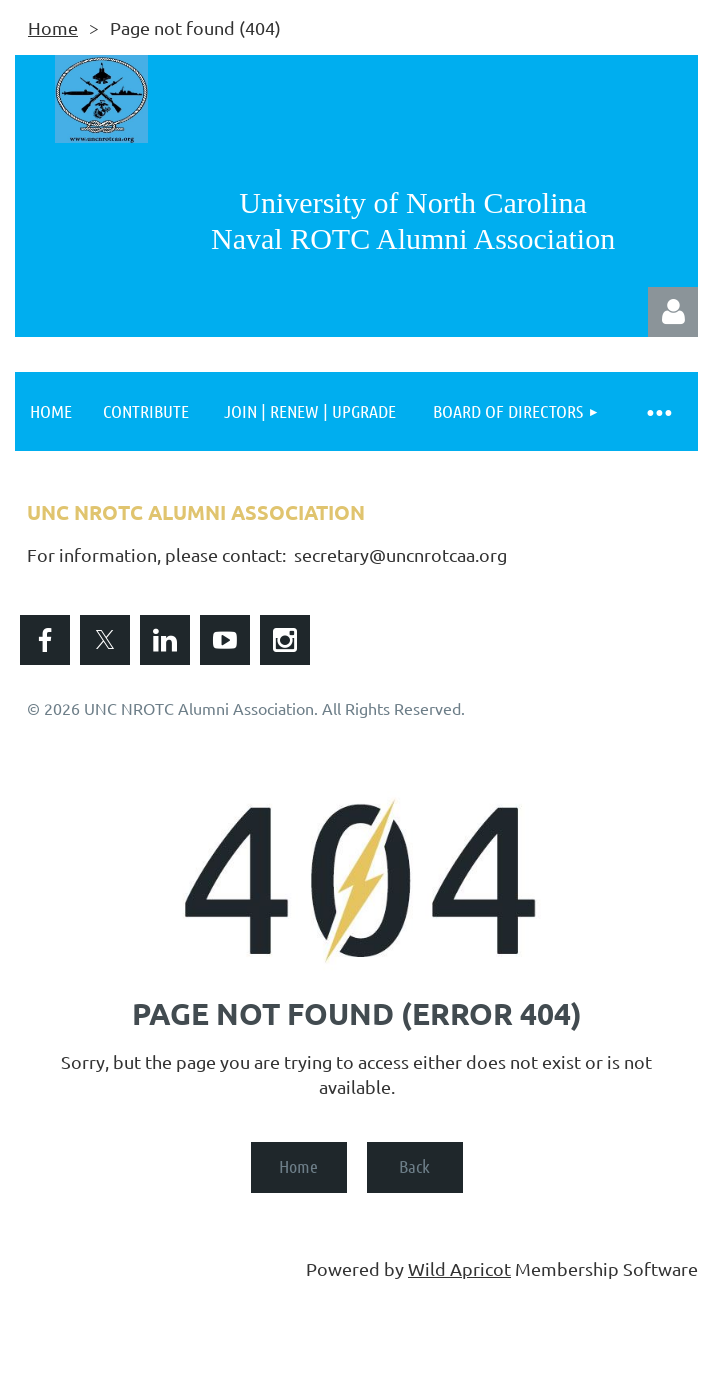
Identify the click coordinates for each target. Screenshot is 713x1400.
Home (53, 27)
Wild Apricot (459, 1268)
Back (414, 1166)
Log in (673, 312)
